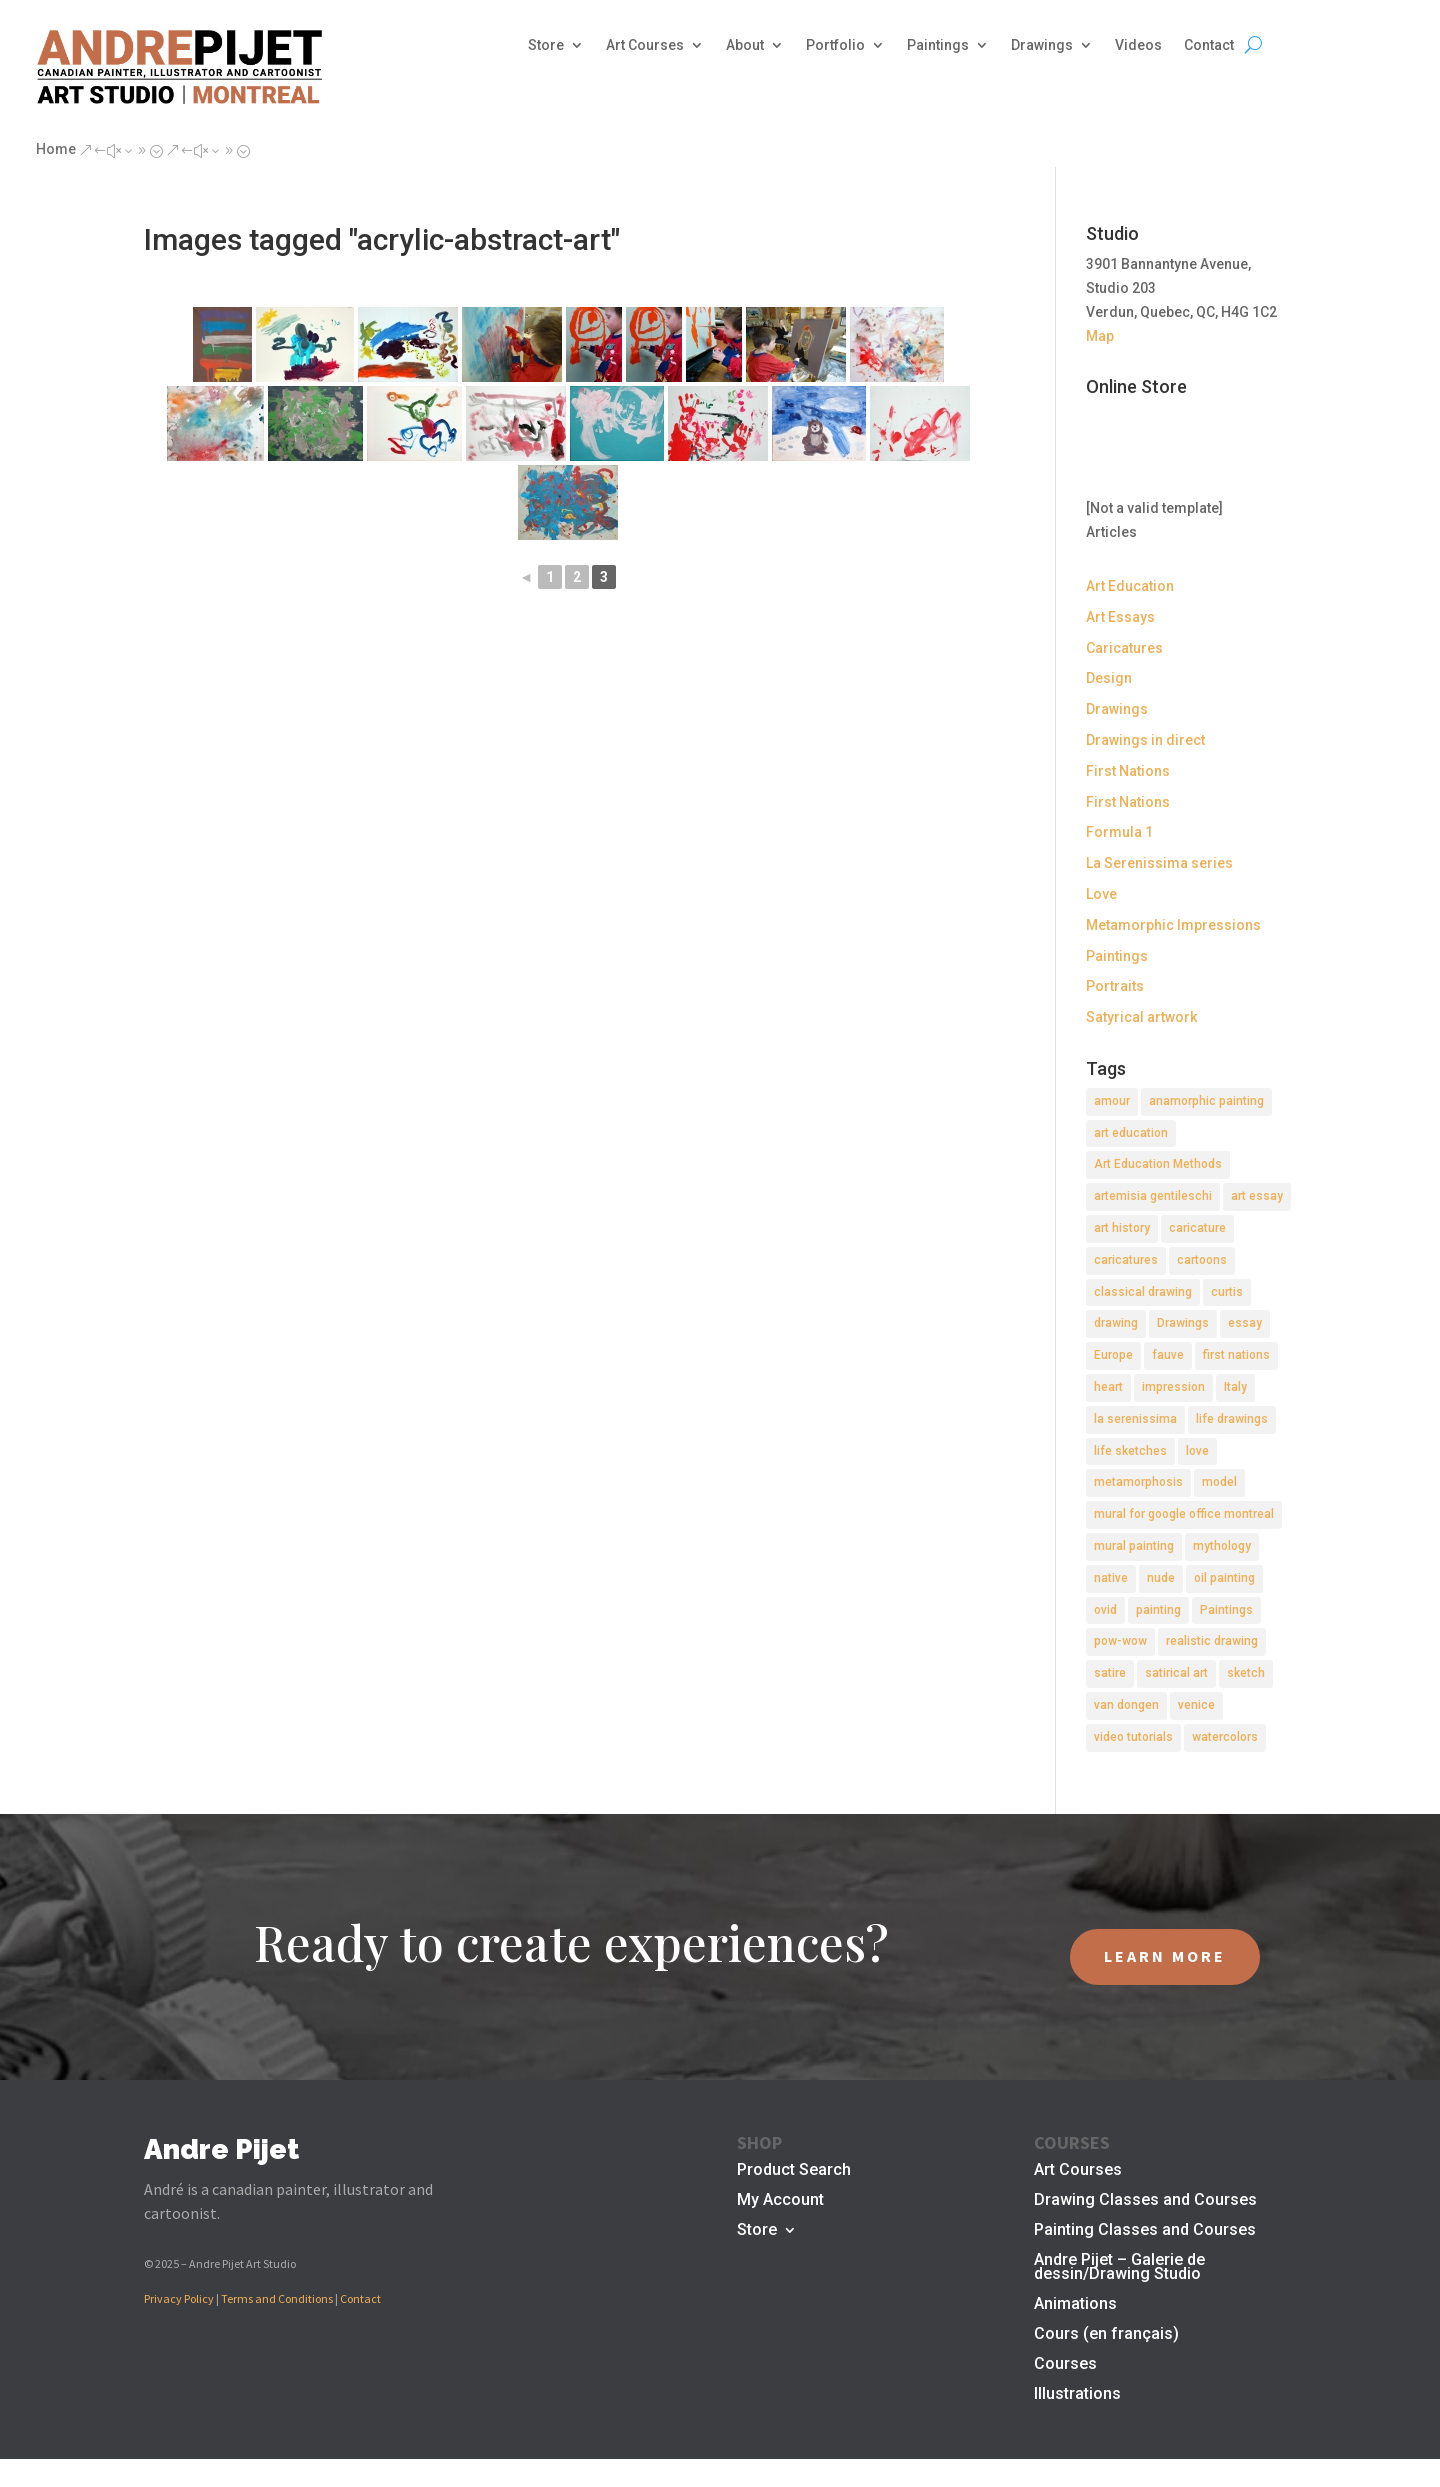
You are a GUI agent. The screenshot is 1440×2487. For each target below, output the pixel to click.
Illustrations (1077, 2395)
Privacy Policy (179, 2298)
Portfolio (835, 45)
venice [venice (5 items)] (1196, 1705)
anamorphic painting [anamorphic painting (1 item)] (1206, 1101)
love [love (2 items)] (1197, 1451)
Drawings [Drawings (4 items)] (1183, 1323)
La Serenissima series (1159, 863)
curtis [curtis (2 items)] (1227, 1292)
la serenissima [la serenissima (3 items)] (1135, 1419)
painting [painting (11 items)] (1158, 1610)
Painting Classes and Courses (1145, 2231)
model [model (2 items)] (1219, 1482)
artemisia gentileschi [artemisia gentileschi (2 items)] (1153, 1196)
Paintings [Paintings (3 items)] (1226, 1610)
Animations (1075, 2305)
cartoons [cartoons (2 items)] (1202, 1260)
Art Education (1130, 586)
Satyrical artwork (1141, 1017)
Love (1101, 894)
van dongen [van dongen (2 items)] (1126, 1705)
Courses (1065, 2365)
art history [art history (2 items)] (1122, 1228)
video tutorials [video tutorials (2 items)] (1133, 1737)
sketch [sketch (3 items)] (1246, 1673)
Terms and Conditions (277, 2298)
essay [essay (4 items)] (1245, 1323)
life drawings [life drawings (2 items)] (1232, 1419)
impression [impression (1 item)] (1173, 1387)
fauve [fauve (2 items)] (1168, 1355)
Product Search (794, 2171)
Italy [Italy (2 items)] (1235, 1387)
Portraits (1115, 986)
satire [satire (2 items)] (1110, 1673)
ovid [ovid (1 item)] (1105, 1610)
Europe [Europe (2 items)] (1113, 1355)
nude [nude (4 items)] (1161, 1578)
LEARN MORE (1165, 1956)
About (745, 45)
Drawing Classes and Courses (1145, 2201)
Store (546, 45)
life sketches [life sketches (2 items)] (1130, 1451)
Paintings (938, 45)
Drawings (1042, 45)
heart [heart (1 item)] (1108, 1387)
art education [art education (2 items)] (1131, 1133)
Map (1100, 336)
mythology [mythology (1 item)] (1222, 1546)
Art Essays (1120, 617)
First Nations (1128, 771)
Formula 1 (1119, 832)
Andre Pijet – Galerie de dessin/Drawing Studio (1119, 2268)
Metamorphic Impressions (1173, 925)
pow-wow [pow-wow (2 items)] (1120, 1641)
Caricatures (1124, 648)
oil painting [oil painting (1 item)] (1224, 1578)
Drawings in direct (1145, 740)
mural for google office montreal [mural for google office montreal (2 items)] (1184, 1514)
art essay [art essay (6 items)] (1257, 1196)
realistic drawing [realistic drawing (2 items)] (1212, 1641)
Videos (1138, 45)
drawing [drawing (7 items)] (1116, 1323)
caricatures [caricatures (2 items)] (1126, 1260)
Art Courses (645, 45)
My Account (780, 2201)
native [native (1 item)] (1111, 1578)
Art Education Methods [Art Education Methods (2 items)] (1158, 1164)
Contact (1209, 45)
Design (1109, 678)
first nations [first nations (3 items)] (1236, 1355)
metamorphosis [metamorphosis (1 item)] (1138, 1482)
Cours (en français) (1106, 2335)
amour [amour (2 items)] (1112, 1101)
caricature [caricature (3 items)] (1197, 1228)
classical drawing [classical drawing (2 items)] (1143, 1292)
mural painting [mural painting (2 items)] (1134, 1546)
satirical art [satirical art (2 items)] (1176, 1673)
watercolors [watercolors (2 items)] (1225, 1737)
